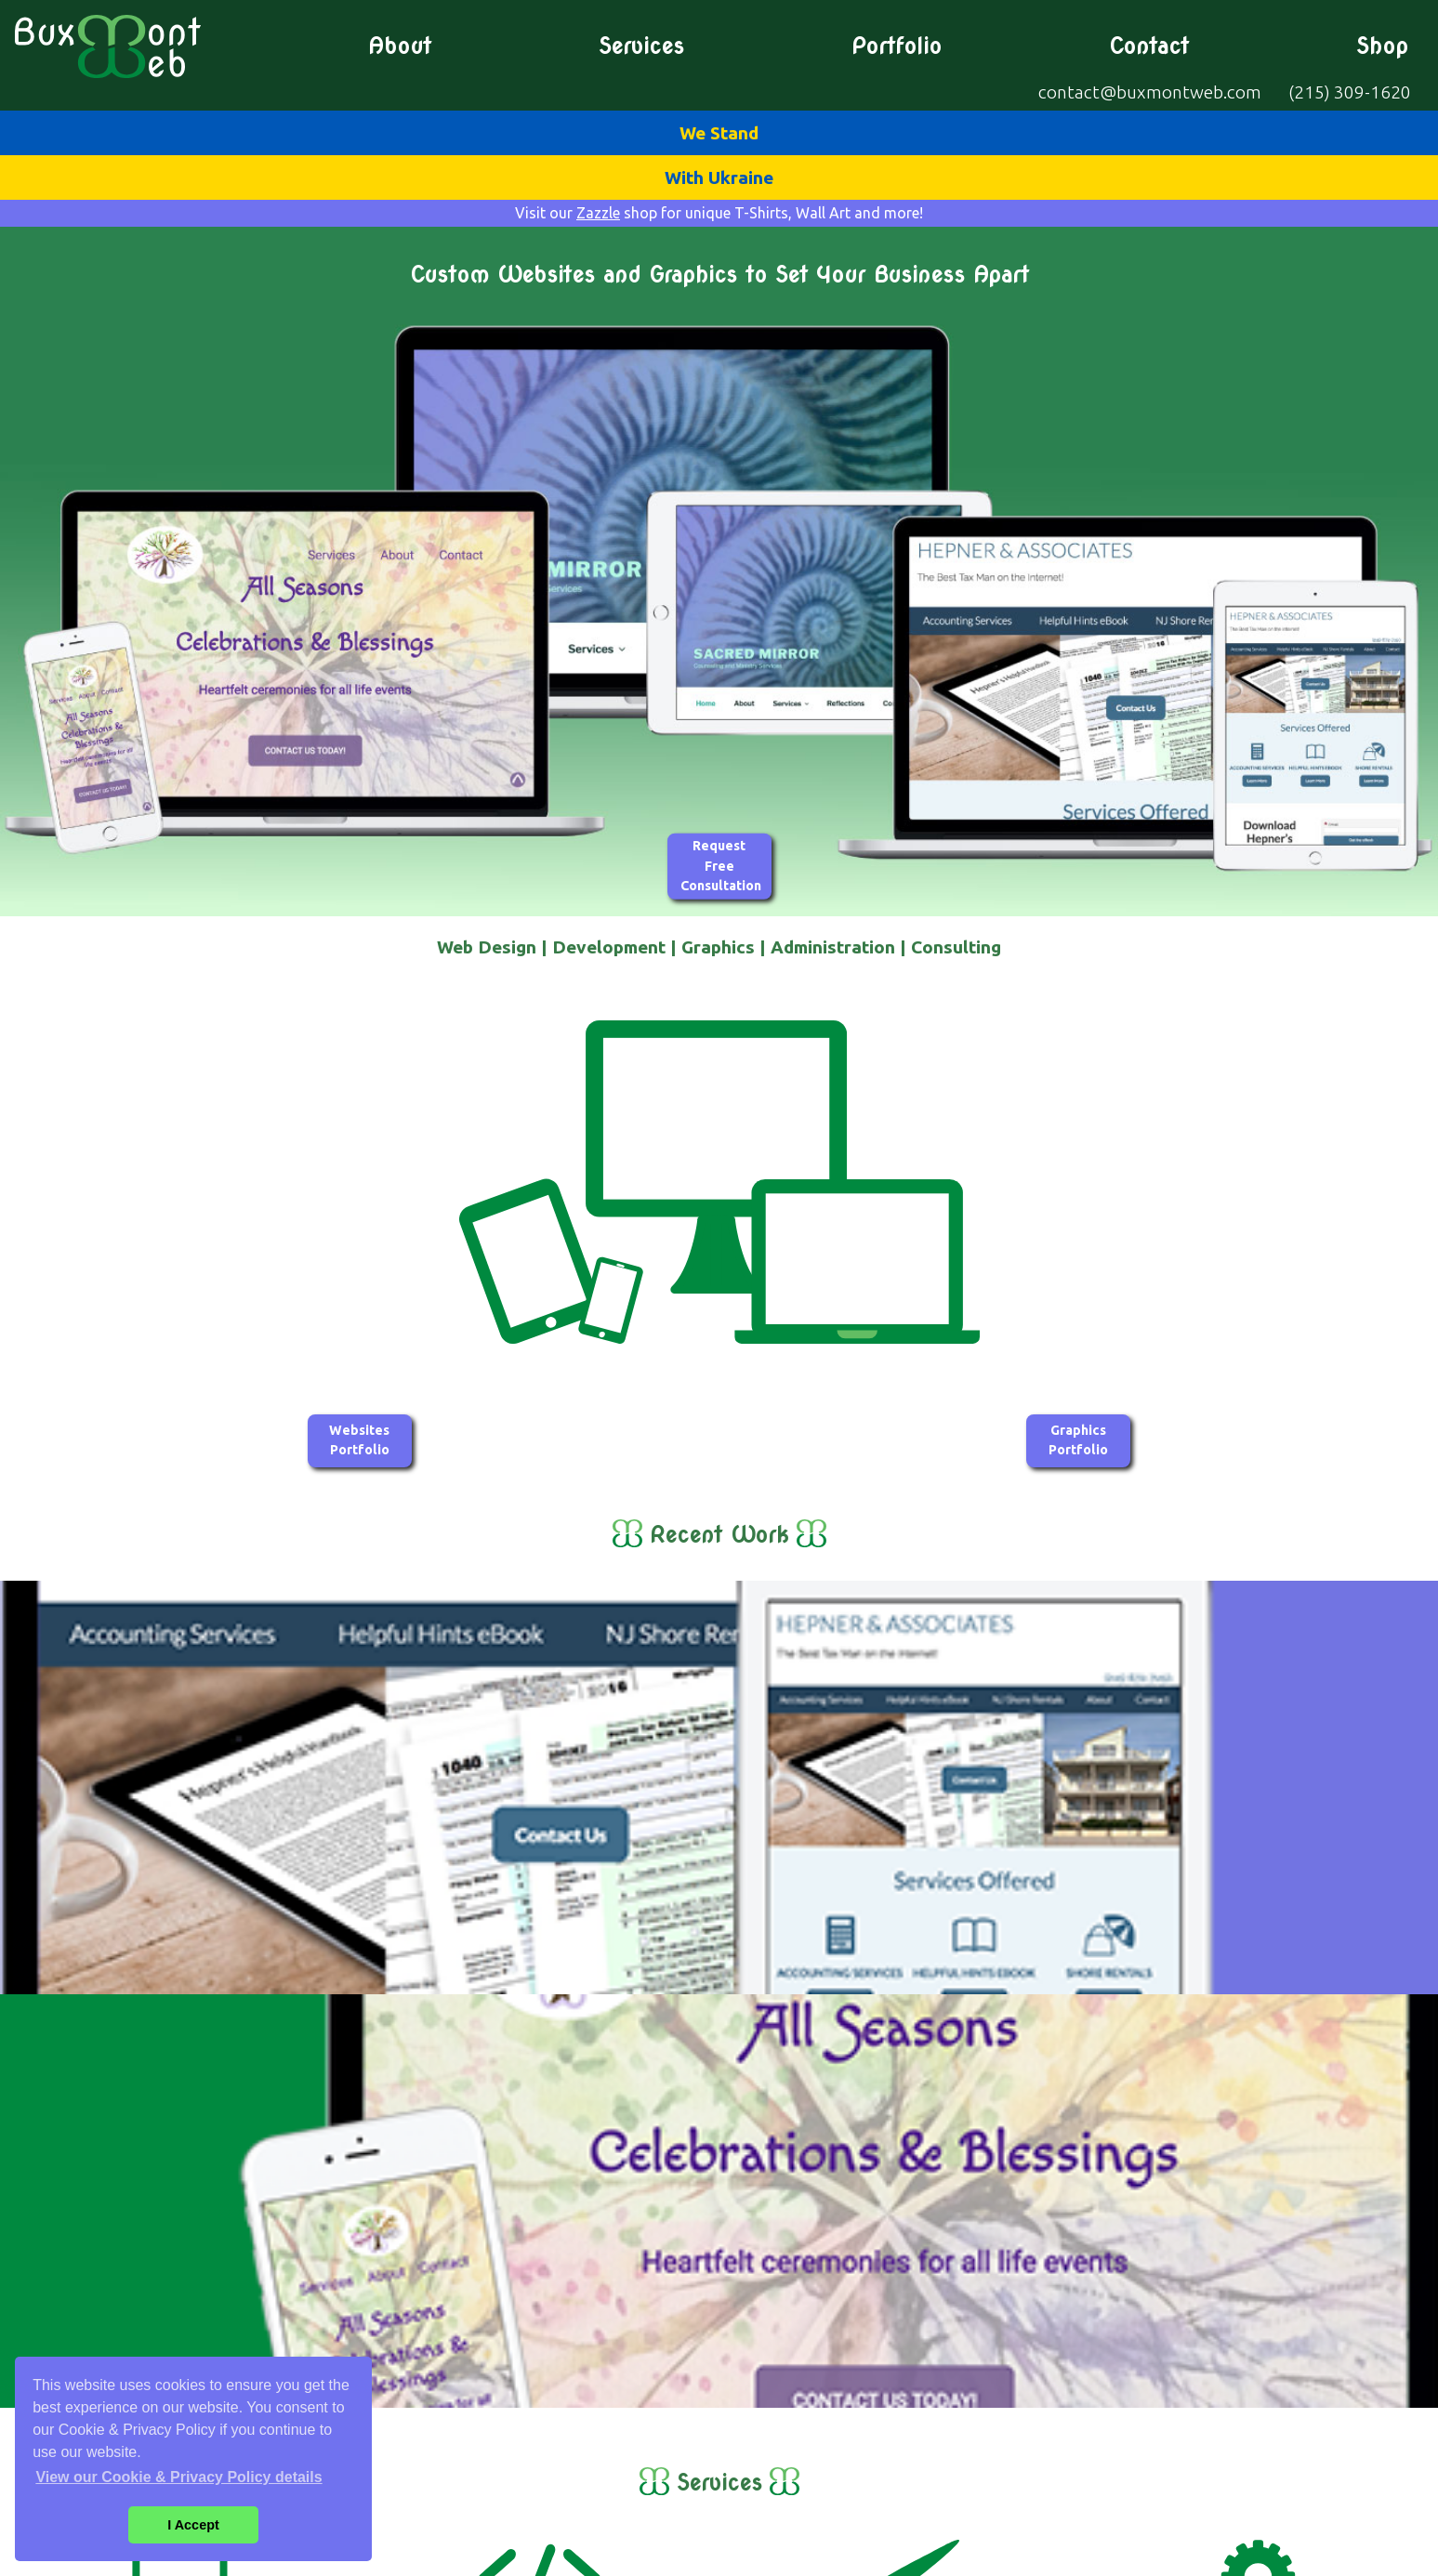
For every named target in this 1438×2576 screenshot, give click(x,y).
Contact (1149, 46)
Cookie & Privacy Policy (808, 2557)
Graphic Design (898, 2248)
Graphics (718, 947)
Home (1407, 2410)
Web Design (486, 947)
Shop (1382, 46)
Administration (833, 947)
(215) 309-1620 (1349, 92)
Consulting (956, 947)
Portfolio (896, 46)
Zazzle (598, 212)
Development (609, 947)
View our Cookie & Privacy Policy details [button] (178, 2477)
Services (641, 46)
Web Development (539, 2248)
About (399, 46)
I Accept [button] (192, 2524)
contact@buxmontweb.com (1149, 92)
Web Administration (1258, 2248)
